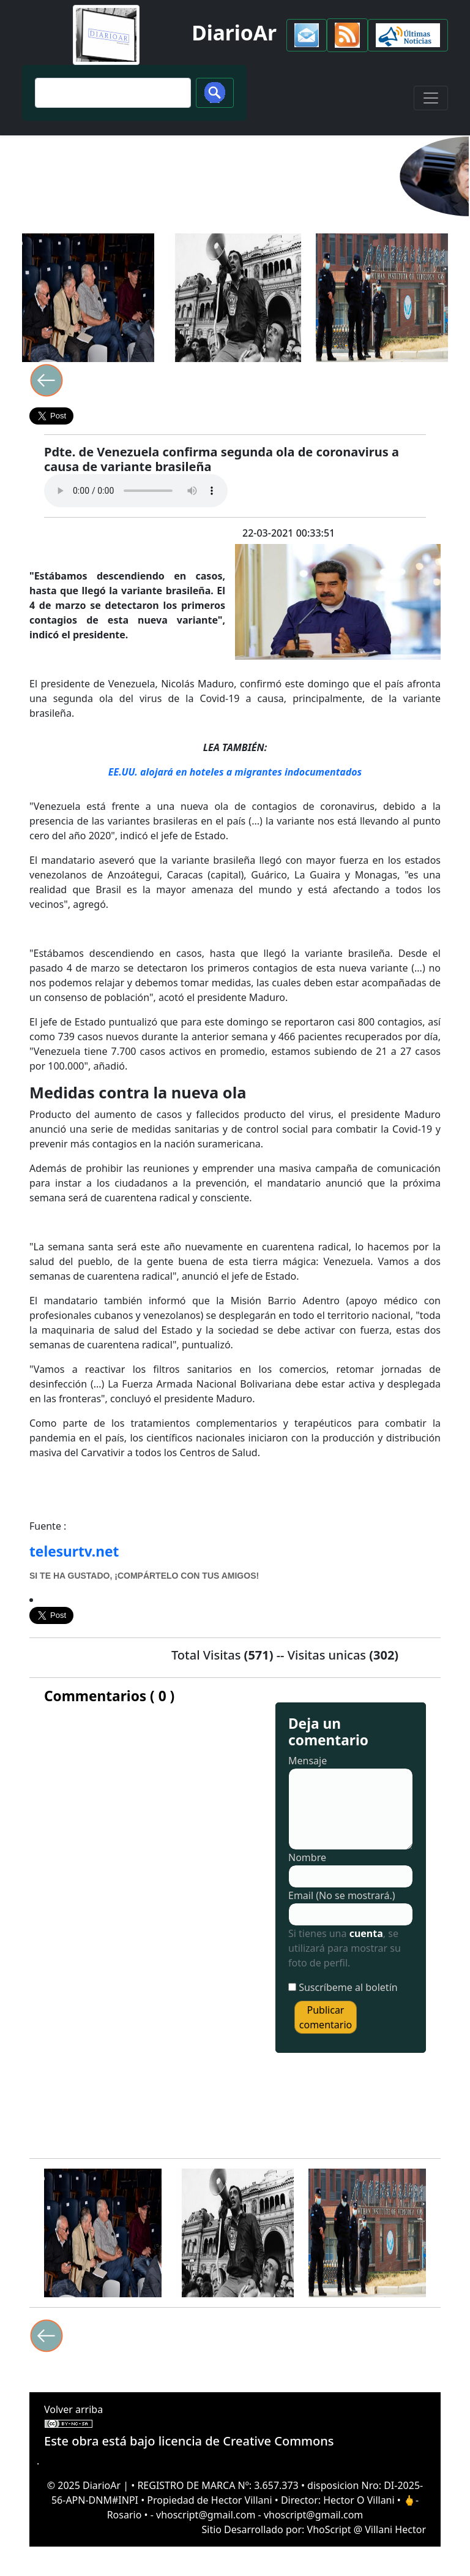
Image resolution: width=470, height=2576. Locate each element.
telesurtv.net (74, 1551)
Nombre (307, 1857)
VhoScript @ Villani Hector (366, 2529)
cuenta (366, 1933)
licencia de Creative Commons (246, 2441)
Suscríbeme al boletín (348, 1987)
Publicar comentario (325, 2017)
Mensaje (307, 1760)
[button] (306, 35)
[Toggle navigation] (431, 98)
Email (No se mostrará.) (341, 1895)
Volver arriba (73, 2409)
